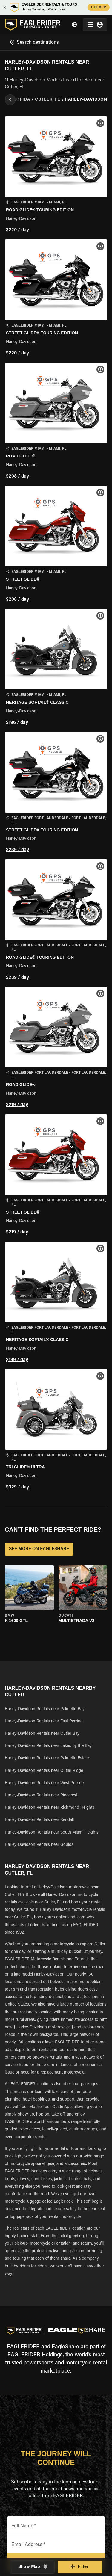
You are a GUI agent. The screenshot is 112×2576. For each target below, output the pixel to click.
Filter (80, 2567)
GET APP (99, 7)
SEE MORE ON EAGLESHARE (39, 1549)
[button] (56, 175)
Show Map (32, 2567)
